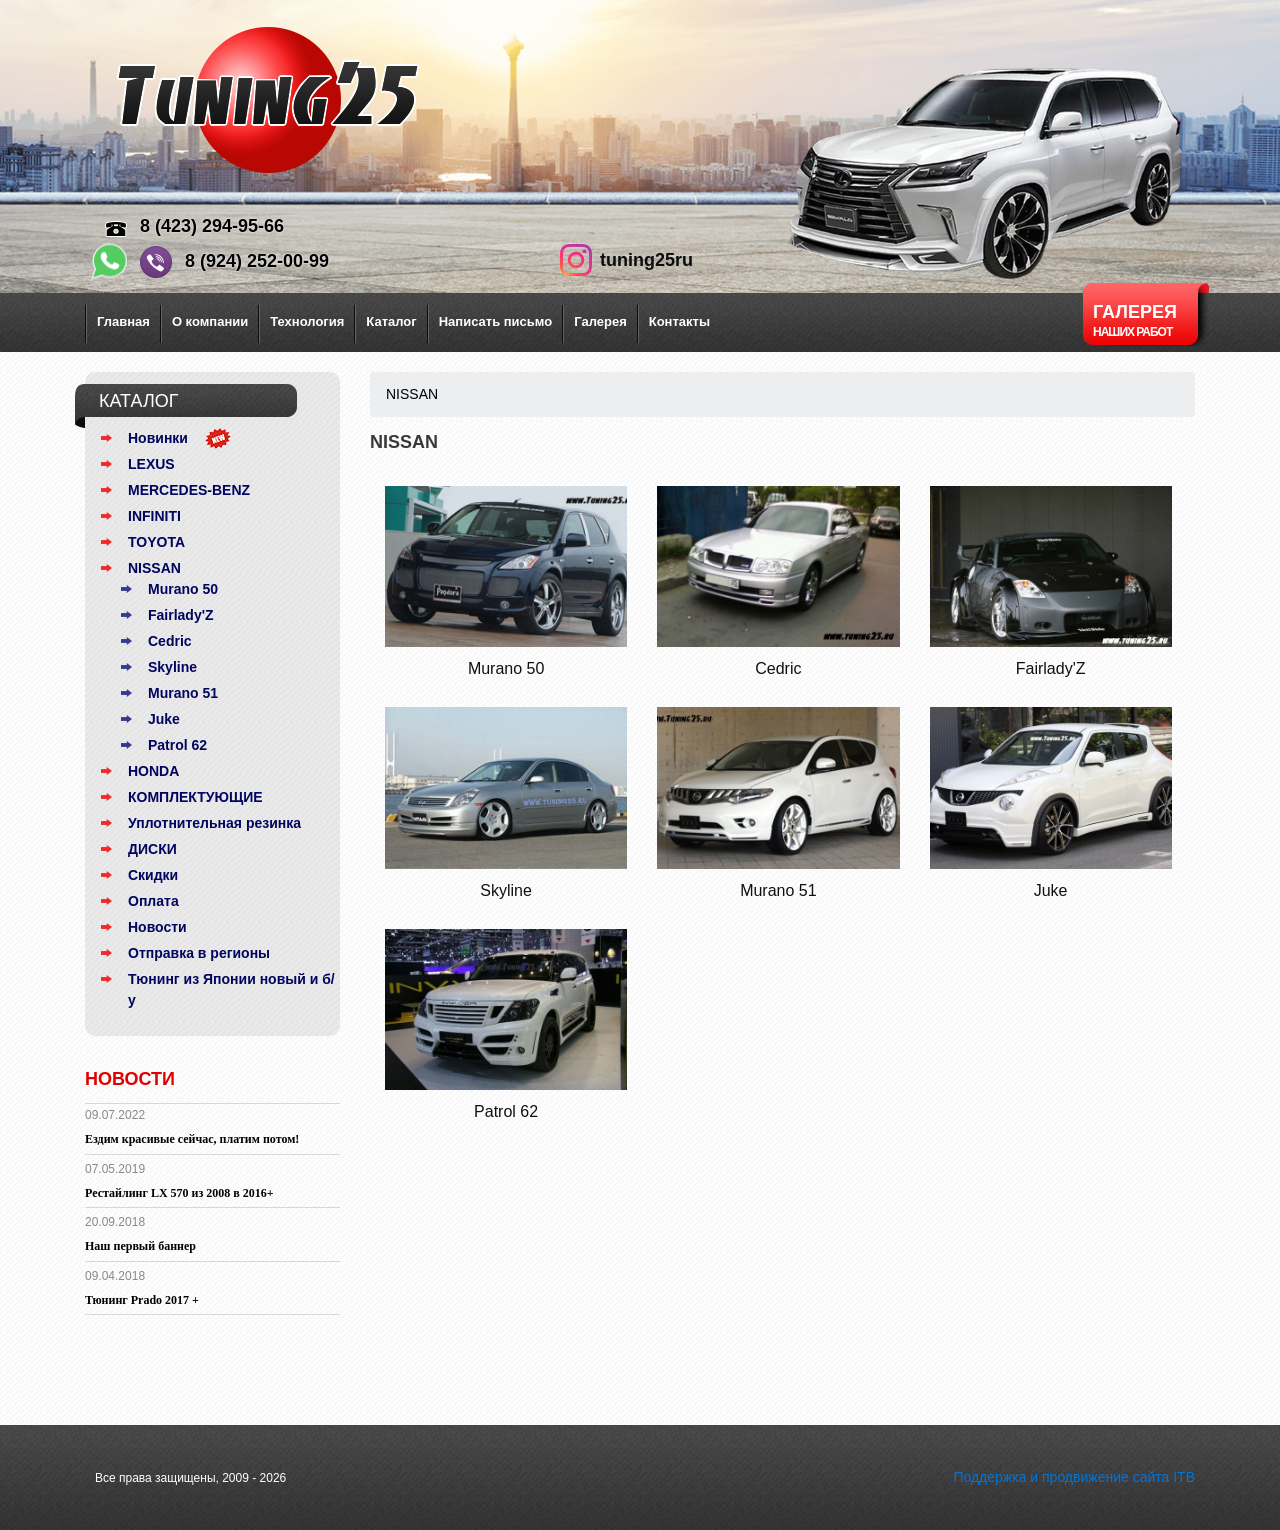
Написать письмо (496, 321)
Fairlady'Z (181, 615)
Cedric (170, 641)
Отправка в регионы (199, 953)
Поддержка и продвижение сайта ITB (1074, 1477)
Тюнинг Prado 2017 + (142, 1300)
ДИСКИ (152, 849)
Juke (164, 719)
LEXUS (151, 464)
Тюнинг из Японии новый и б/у (231, 989)
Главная (123, 321)
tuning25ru (646, 260)
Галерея (600, 321)
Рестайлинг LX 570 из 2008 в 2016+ (179, 1193)
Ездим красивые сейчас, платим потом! (192, 1139)
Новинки (158, 438)
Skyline (172, 667)
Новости (157, 927)
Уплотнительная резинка (214, 823)
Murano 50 (183, 589)
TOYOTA (156, 542)
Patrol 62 (177, 745)
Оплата (153, 901)
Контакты (679, 321)
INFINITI (154, 516)
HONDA (153, 771)
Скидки (153, 875)
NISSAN (154, 568)
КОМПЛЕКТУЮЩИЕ (195, 797)
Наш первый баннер (140, 1246)
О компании (210, 321)
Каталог (391, 321)
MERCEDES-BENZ (189, 490)
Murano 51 (183, 693)
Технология (307, 321)
